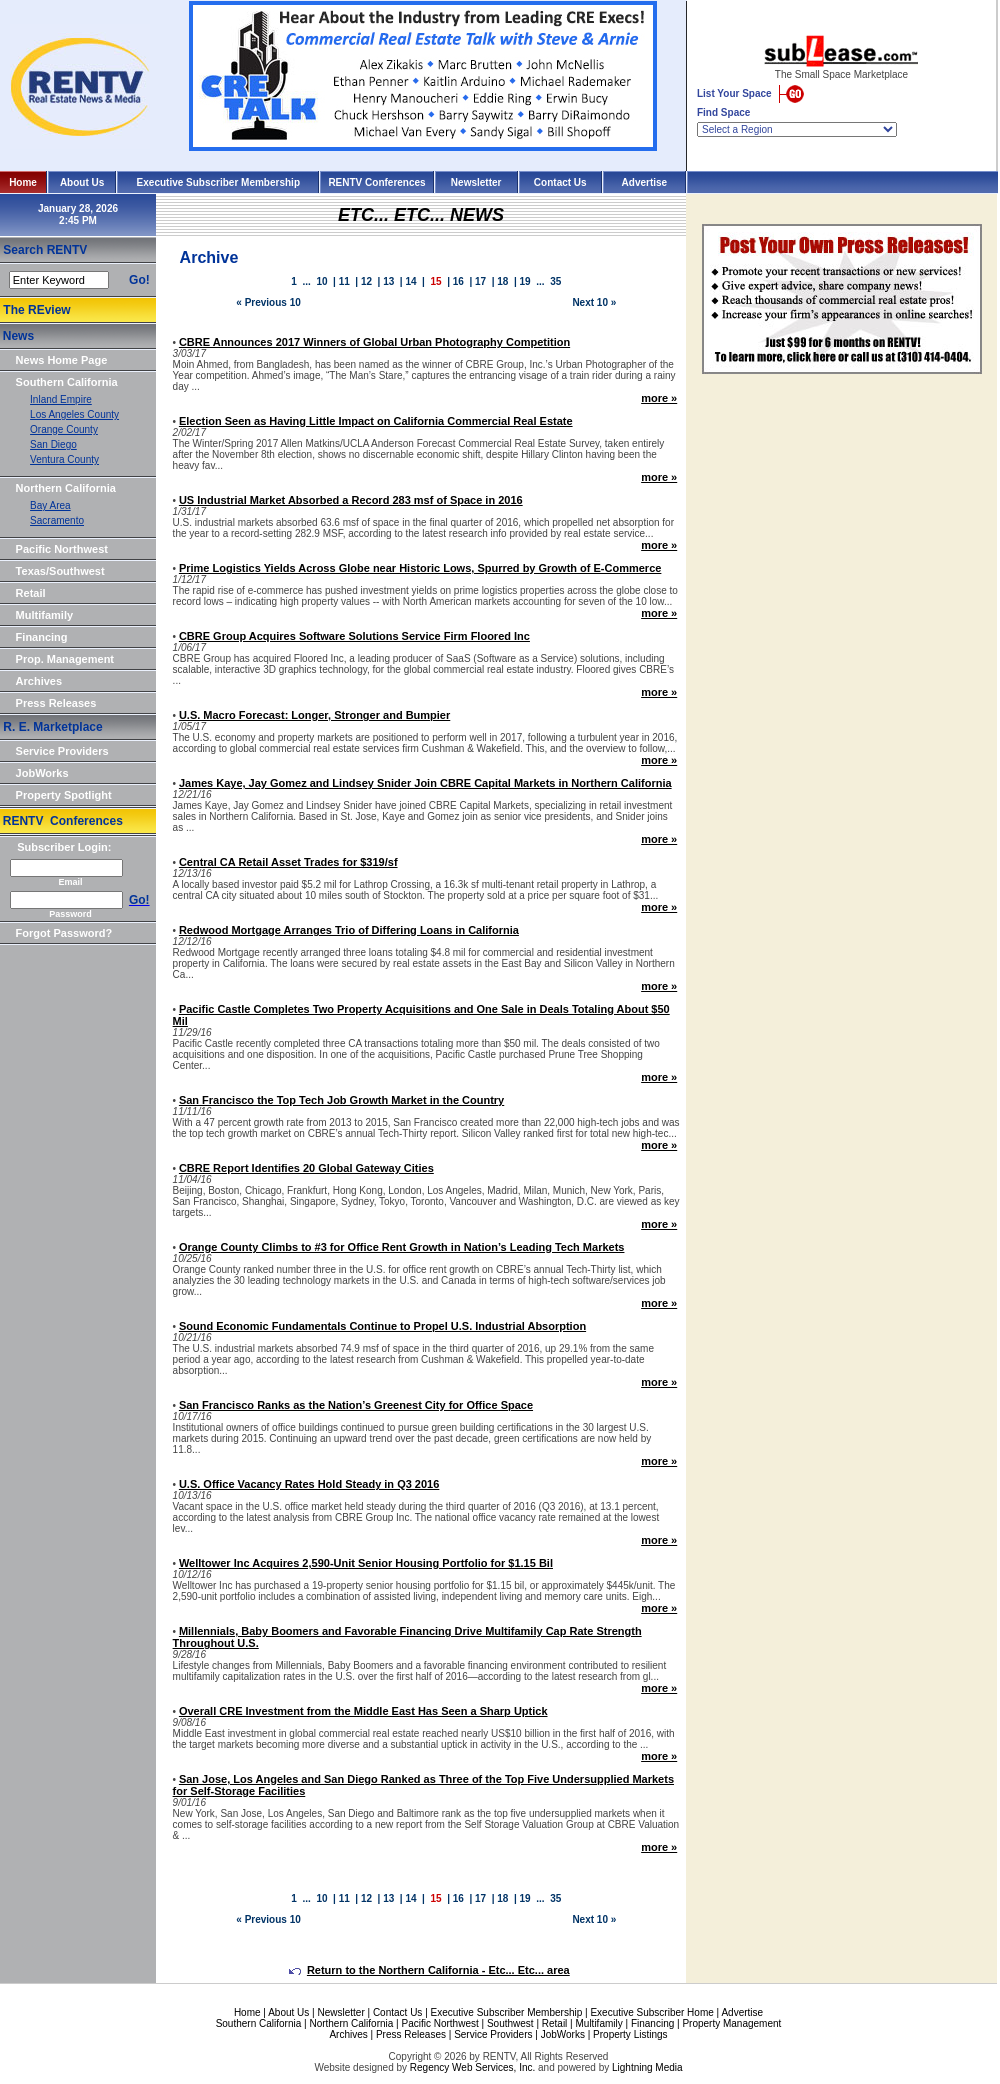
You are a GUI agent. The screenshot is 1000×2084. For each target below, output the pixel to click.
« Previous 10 (268, 302)
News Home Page (62, 360)
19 (525, 281)
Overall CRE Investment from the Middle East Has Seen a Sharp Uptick (363, 1711)
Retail (31, 593)
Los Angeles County (74, 414)
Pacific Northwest (62, 549)
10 (321, 281)
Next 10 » (594, 302)
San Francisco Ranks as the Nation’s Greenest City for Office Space (356, 1405)
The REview (36, 310)
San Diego (53, 444)
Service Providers (62, 751)
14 (410, 281)
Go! (139, 280)
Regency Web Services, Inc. (472, 2067)
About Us (82, 182)
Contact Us (560, 182)
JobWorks (42, 773)
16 (458, 281)
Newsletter (476, 182)
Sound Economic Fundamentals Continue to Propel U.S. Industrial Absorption (382, 1326)
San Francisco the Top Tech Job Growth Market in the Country (341, 1100)
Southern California (67, 382)
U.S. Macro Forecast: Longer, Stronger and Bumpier (314, 715)
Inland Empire (61, 399)
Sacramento (57, 520)
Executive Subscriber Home (651, 2012)
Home (23, 182)
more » (659, 398)
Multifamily (44, 615)
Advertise (645, 182)
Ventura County (64, 459)
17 (480, 281)
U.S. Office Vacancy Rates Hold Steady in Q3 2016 (309, 1484)
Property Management (731, 2023)
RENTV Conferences (376, 182)
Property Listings (630, 2034)
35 (555, 281)
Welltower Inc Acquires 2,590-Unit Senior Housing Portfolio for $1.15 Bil (366, 1563)
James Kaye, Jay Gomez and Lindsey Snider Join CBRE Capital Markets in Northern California (425, 783)
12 (366, 281)
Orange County (64, 429)
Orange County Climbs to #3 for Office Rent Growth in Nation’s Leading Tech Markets (402, 1247)
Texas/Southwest (60, 571)
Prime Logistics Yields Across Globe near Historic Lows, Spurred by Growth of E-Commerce (420, 568)
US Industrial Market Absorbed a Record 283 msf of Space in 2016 (351, 500)
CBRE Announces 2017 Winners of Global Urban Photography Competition (374, 342)
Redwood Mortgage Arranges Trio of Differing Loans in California (349, 930)
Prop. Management (65, 659)
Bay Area (50, 505)
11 (344, 281)
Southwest (510, 2023)
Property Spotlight (64, 795)
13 (388, 281)
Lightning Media (647, 2067)
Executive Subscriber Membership (218, 182)
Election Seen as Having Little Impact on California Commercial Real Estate (376, 421)
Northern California (66, 488)
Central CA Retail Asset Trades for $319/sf (288, 862)
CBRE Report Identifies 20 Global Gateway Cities (306, 1168)
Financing (42, 637)
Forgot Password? (64, 933)
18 (502, 281)
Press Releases (56, 703)
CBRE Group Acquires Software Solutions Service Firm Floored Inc (354, 636)
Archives (39, 681)
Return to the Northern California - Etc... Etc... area (429, 1970)
